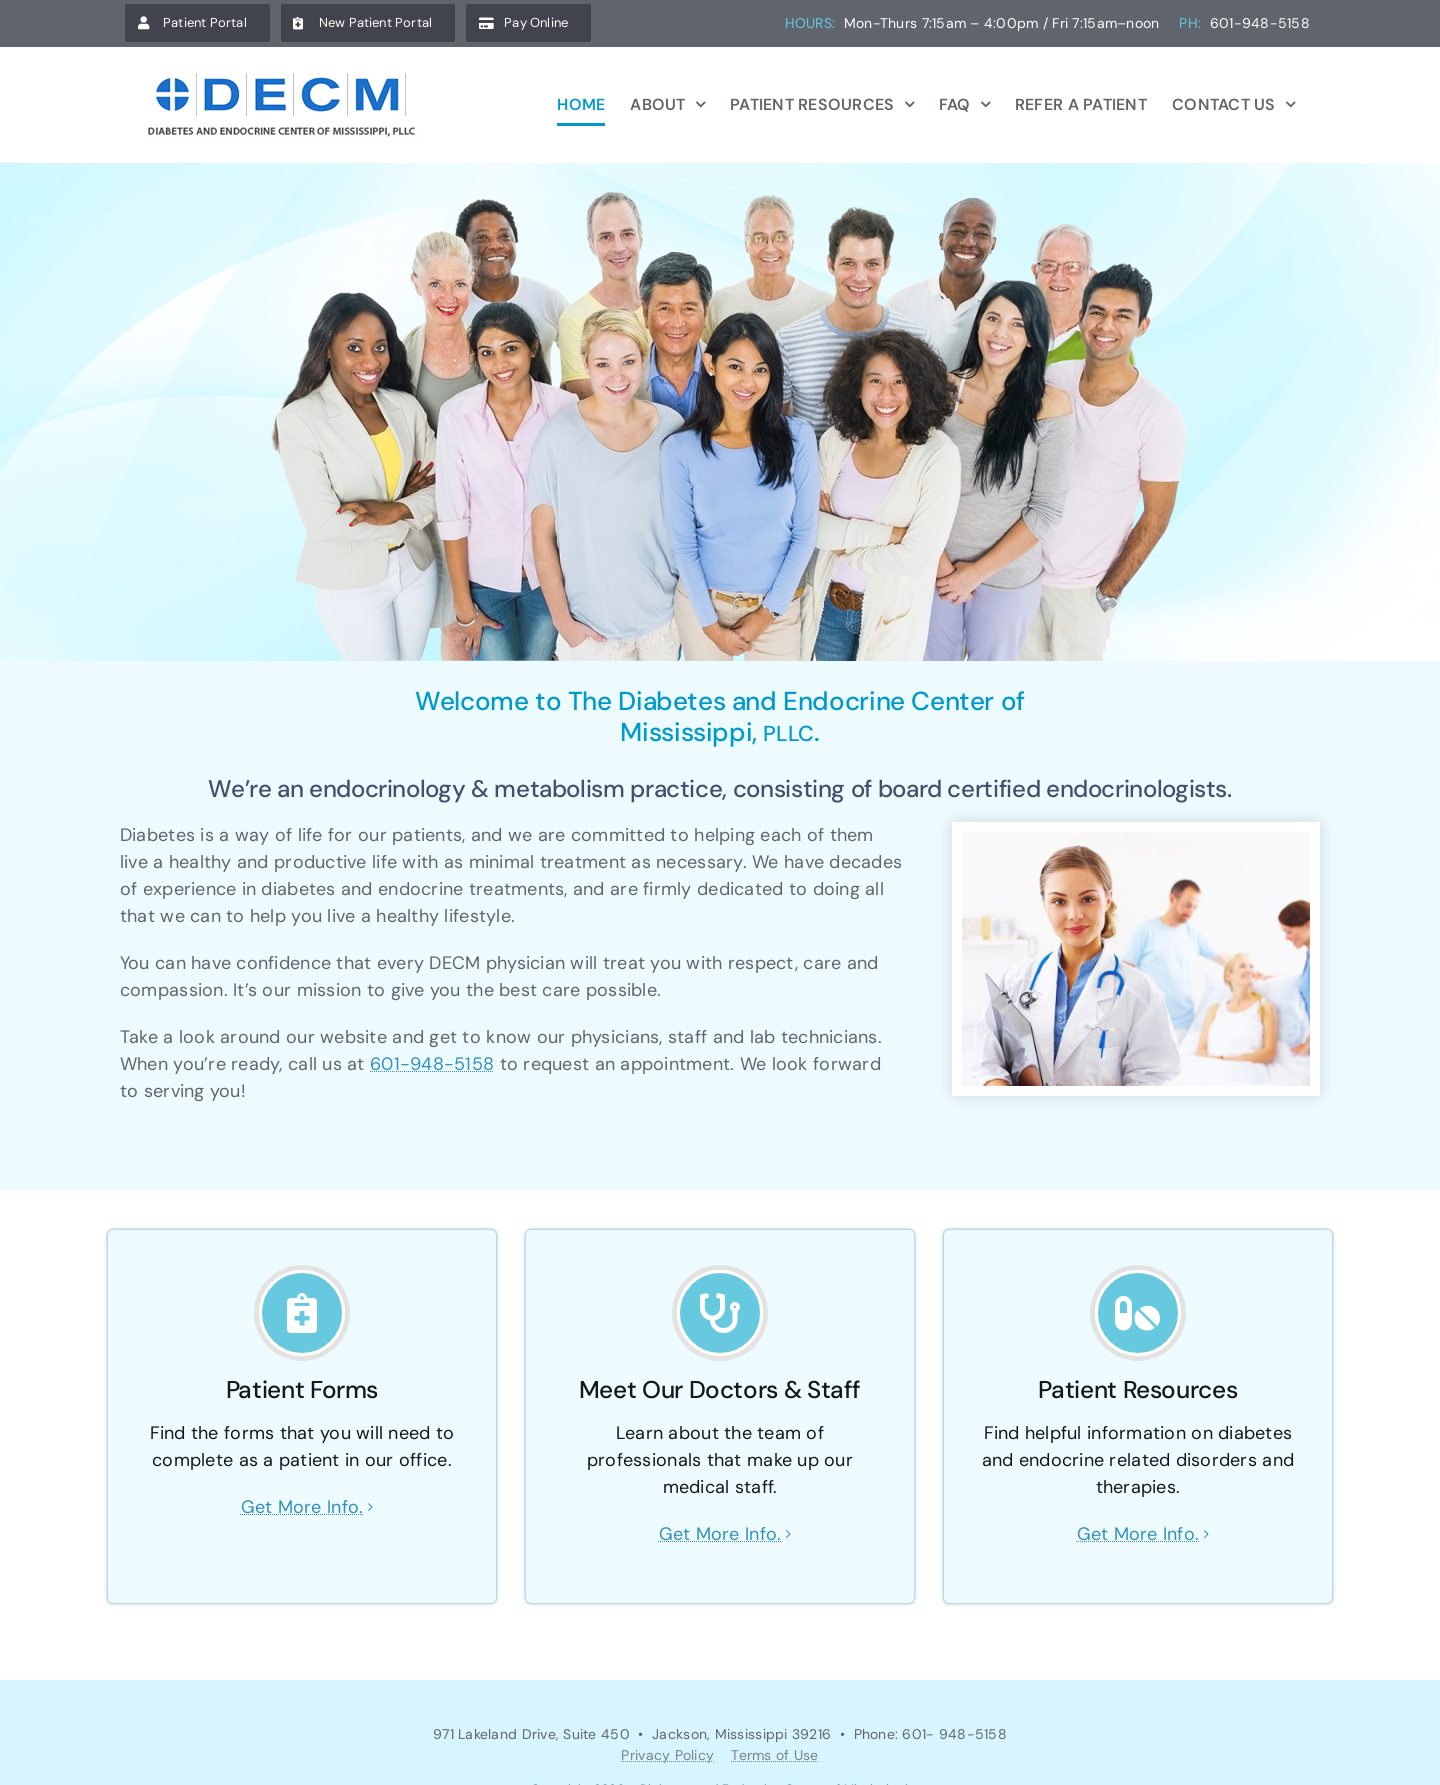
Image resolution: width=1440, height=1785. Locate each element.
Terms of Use (774, 1755)
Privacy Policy (667, 1755)
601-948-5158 (432, 1064)
